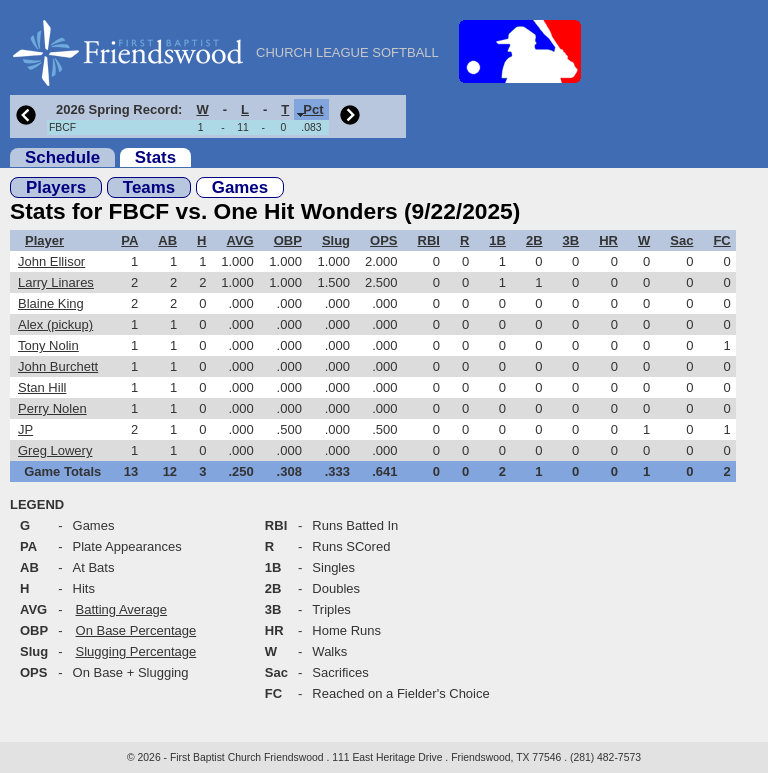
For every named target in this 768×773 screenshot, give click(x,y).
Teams (149, 187)
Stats (155, 157)
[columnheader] (117, 109)
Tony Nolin (48, 345)
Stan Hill (42, 387)
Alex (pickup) (55, 324)
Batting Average (122, 609)
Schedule (62, 157)
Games (240, 187)
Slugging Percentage (136, 651)
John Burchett (58, 366)
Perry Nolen (52, 408)
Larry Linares (56, 282)
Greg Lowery (55, 450)
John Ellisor (51, 261)
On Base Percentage (136, 630)
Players (56, 187)
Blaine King (51, 303)
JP (25, 429)
